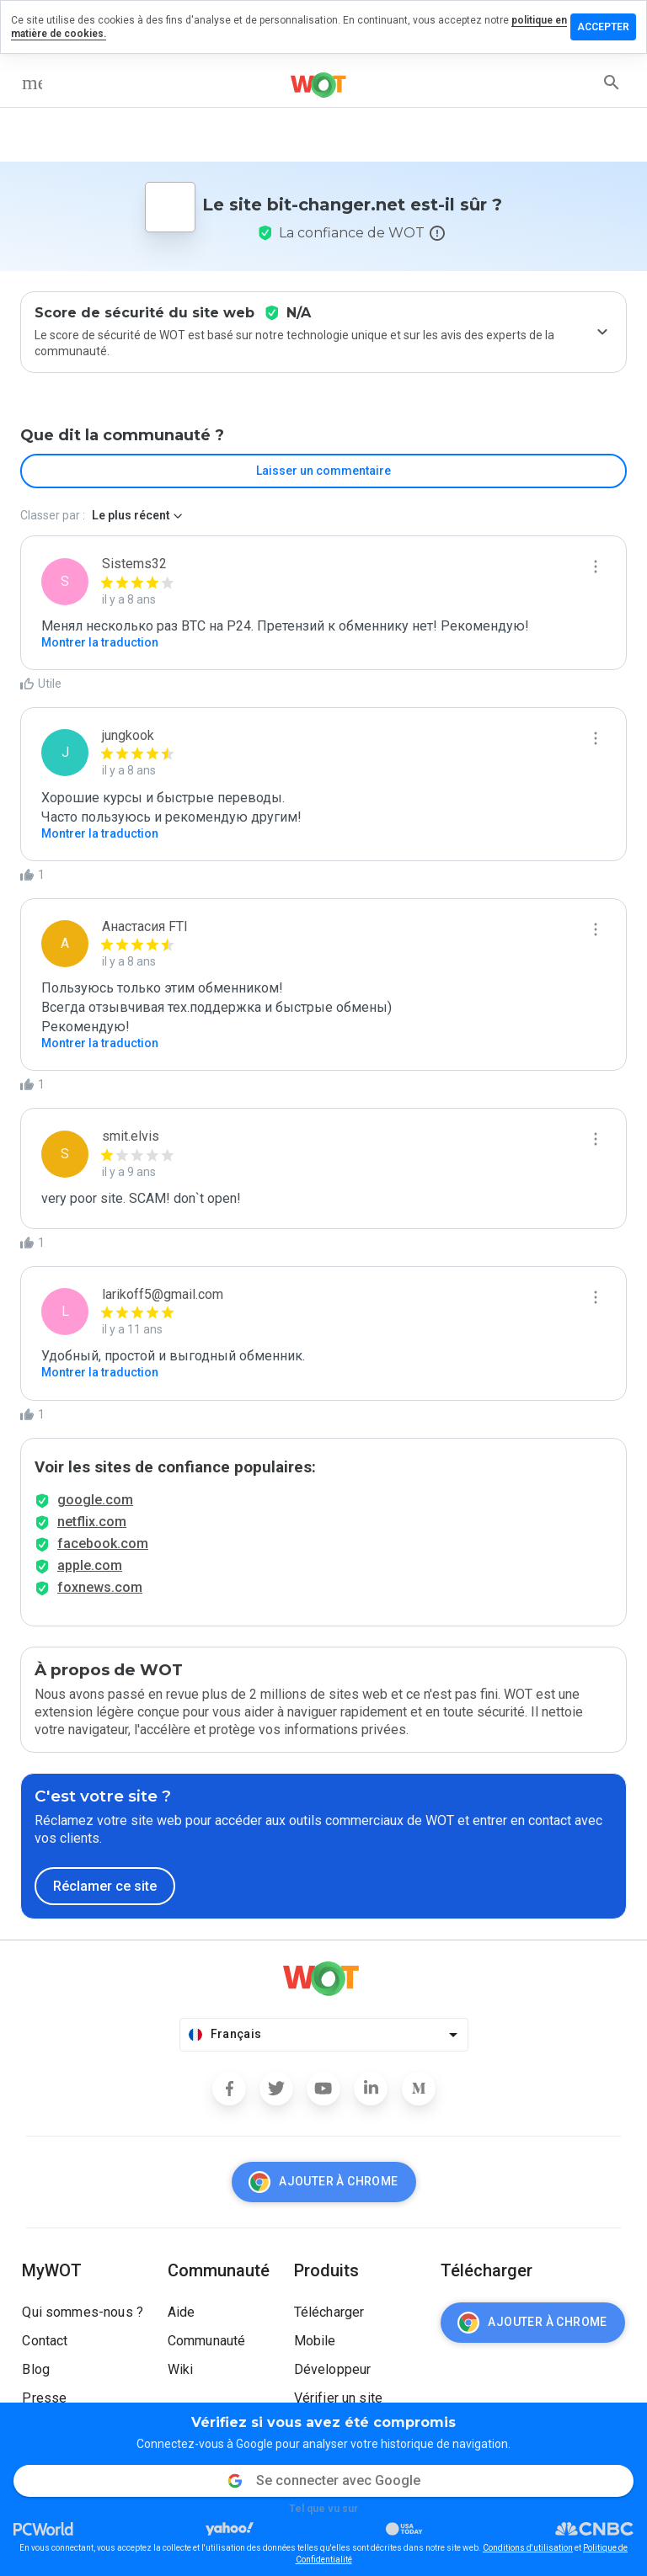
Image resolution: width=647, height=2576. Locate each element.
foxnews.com (99, 1587)
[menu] (32, 82)
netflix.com (91, 1522)
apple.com (89, 1565)
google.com (95, 1500)
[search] (611, 82)
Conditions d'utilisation (528, 2547)
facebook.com (102, 1543)
